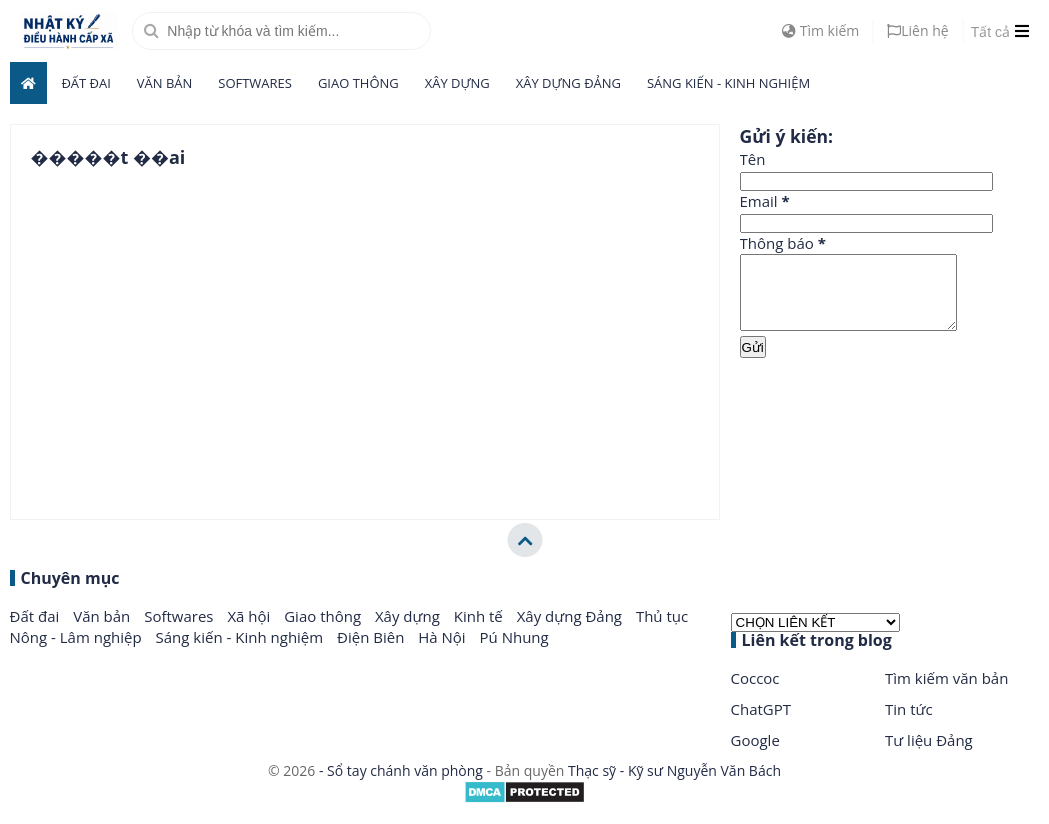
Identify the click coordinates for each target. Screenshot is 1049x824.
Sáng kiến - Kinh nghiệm (728, 83)
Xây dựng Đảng (568, 83)
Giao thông (358, 83)
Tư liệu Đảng (929, 755)
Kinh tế (480, 631)
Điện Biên (372, 652)
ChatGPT (761, 724)
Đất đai (85, 83)
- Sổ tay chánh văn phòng (400, 785)
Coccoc (755, 693)
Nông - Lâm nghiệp (78, 652)
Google (755, 755)
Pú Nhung (514, 652)
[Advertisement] (890, 439)
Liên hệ (917, 30)
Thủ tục (662, 631)
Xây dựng (457, 83)
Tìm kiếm (820, 30)
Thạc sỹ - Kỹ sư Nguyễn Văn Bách (674, 785)
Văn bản (165, 83)
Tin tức (909, 724)
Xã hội (250, 631)
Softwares (255, 83)
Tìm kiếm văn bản (946, 693)
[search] (281, 31)
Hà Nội (443, 652)
